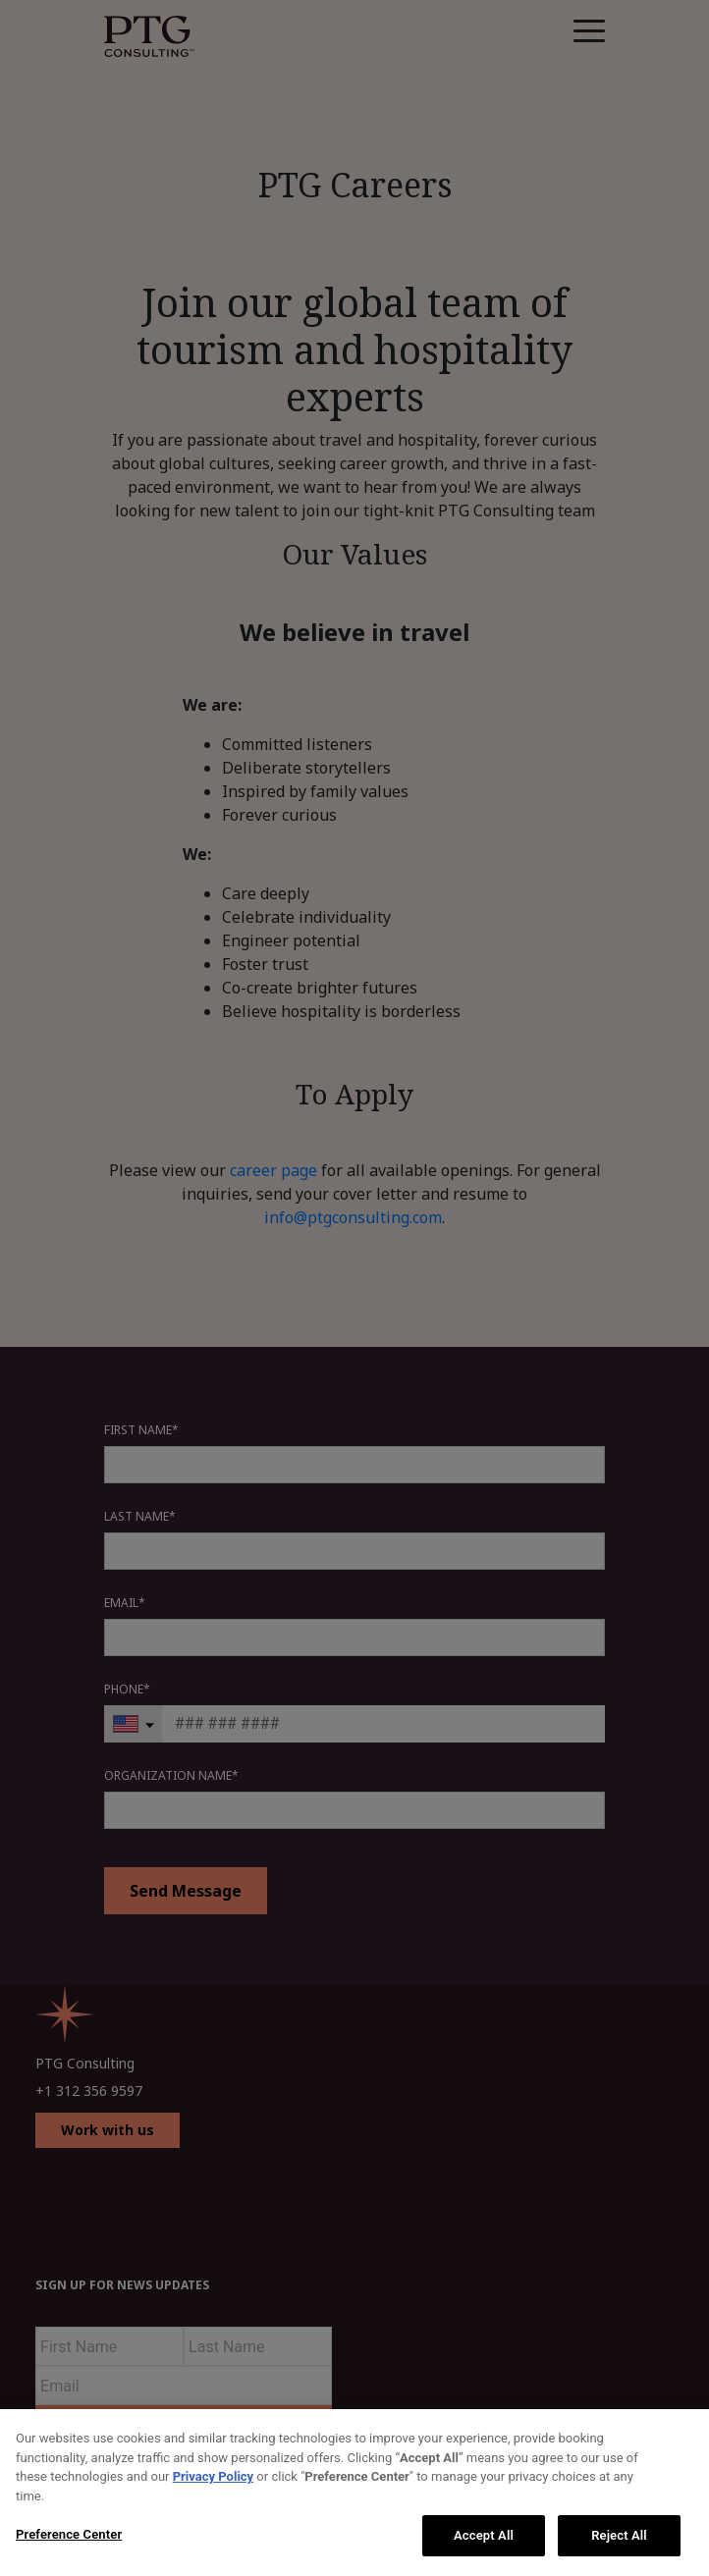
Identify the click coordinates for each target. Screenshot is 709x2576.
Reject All (619, 2535)
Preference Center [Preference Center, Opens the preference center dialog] (69, 2534)
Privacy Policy (213, 2476)
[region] (354, 2492)
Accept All (484, 2535)
